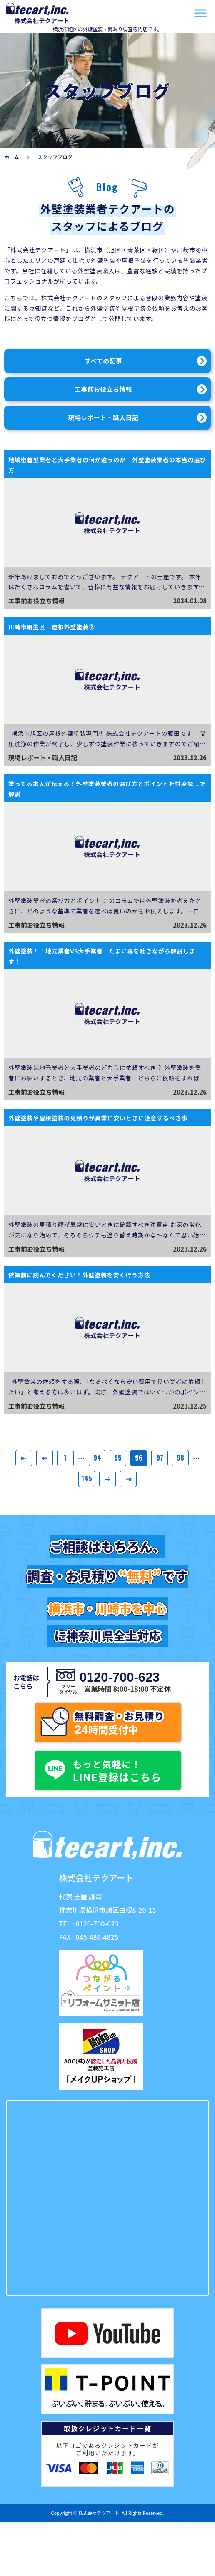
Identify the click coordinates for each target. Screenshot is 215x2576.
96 (138, 1458)
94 (97, 1458)
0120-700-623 (118, 1677)
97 (159, 1458)
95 (118, 1458)
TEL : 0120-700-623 (88, 1924)
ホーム (11, 156)
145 (86, 1478)
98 (180, 1458)
